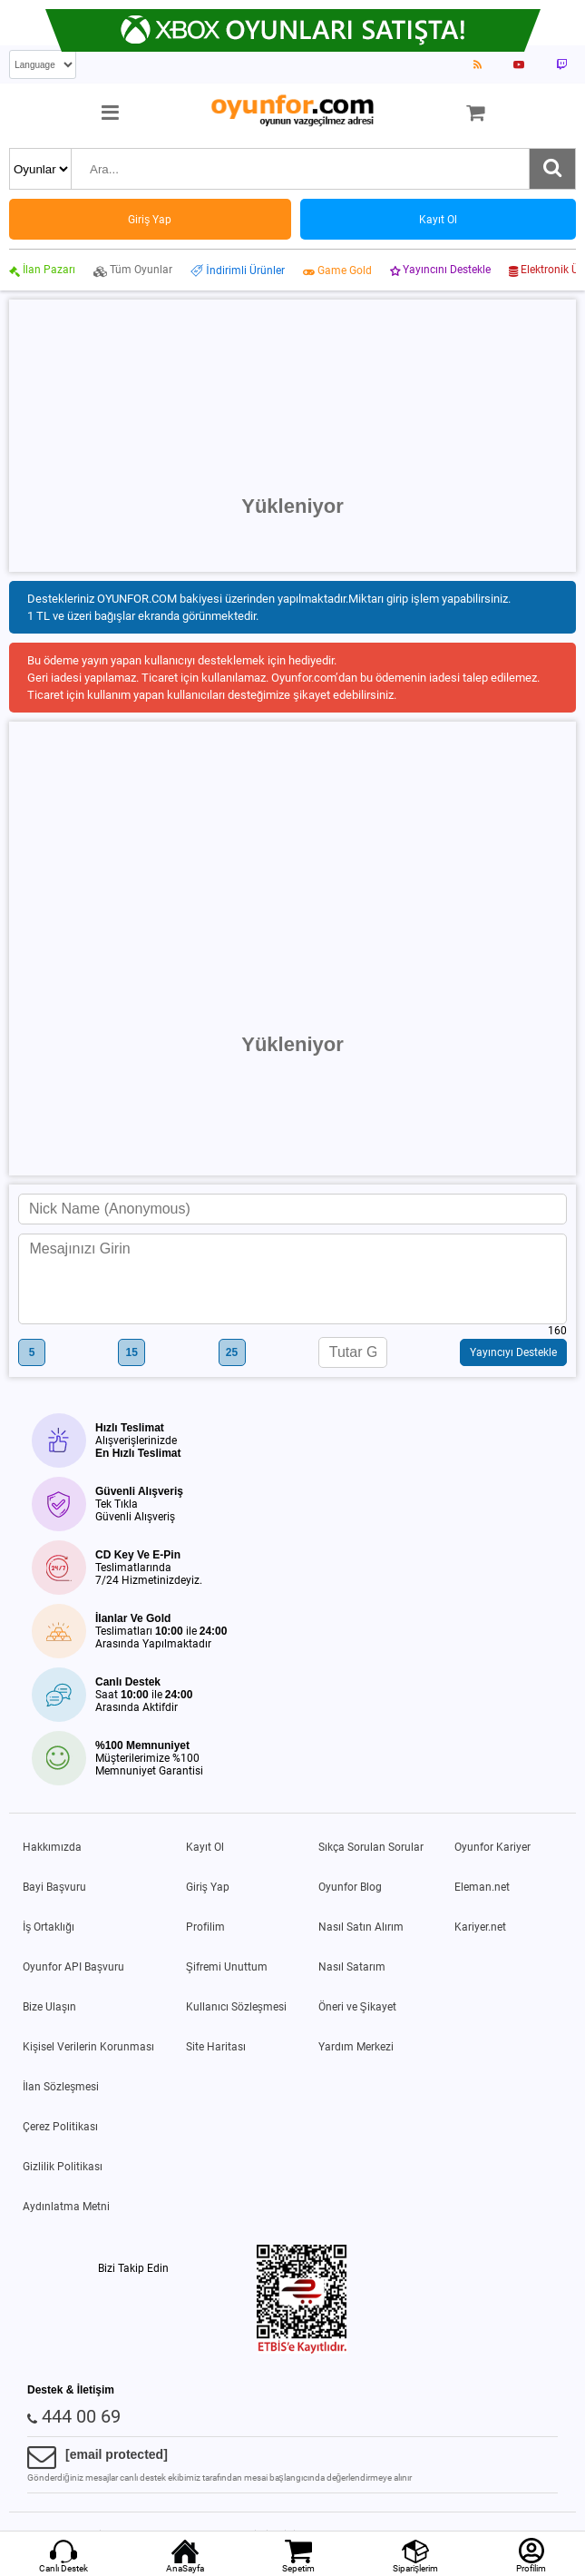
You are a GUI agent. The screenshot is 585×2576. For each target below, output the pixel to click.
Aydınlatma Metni (66, 2206)
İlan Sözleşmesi (61, 2086)
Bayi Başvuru (54, 1887)
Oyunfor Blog (350, 1887)
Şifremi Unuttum (227, 1967)
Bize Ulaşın (49, 2007)
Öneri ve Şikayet (357, 2007)
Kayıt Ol (205, 1847)
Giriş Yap (207, 1887)
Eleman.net (482, 1887)
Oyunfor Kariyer (492, 1847)
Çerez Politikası (60, 2126)
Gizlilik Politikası (62, 2166)
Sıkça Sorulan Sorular (371, 1847)
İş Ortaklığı (48, 1927)
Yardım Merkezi (356, 2046)
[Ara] (552, 169)
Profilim (205, 1927)
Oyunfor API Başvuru (73, 1967)
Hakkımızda (52, 1847)
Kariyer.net (480, 1927)
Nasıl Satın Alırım (361, 1927)
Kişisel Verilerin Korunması (88, 2046)
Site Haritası (216, 2046)
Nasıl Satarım (351, 1967)
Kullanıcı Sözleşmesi (236, 2007)
